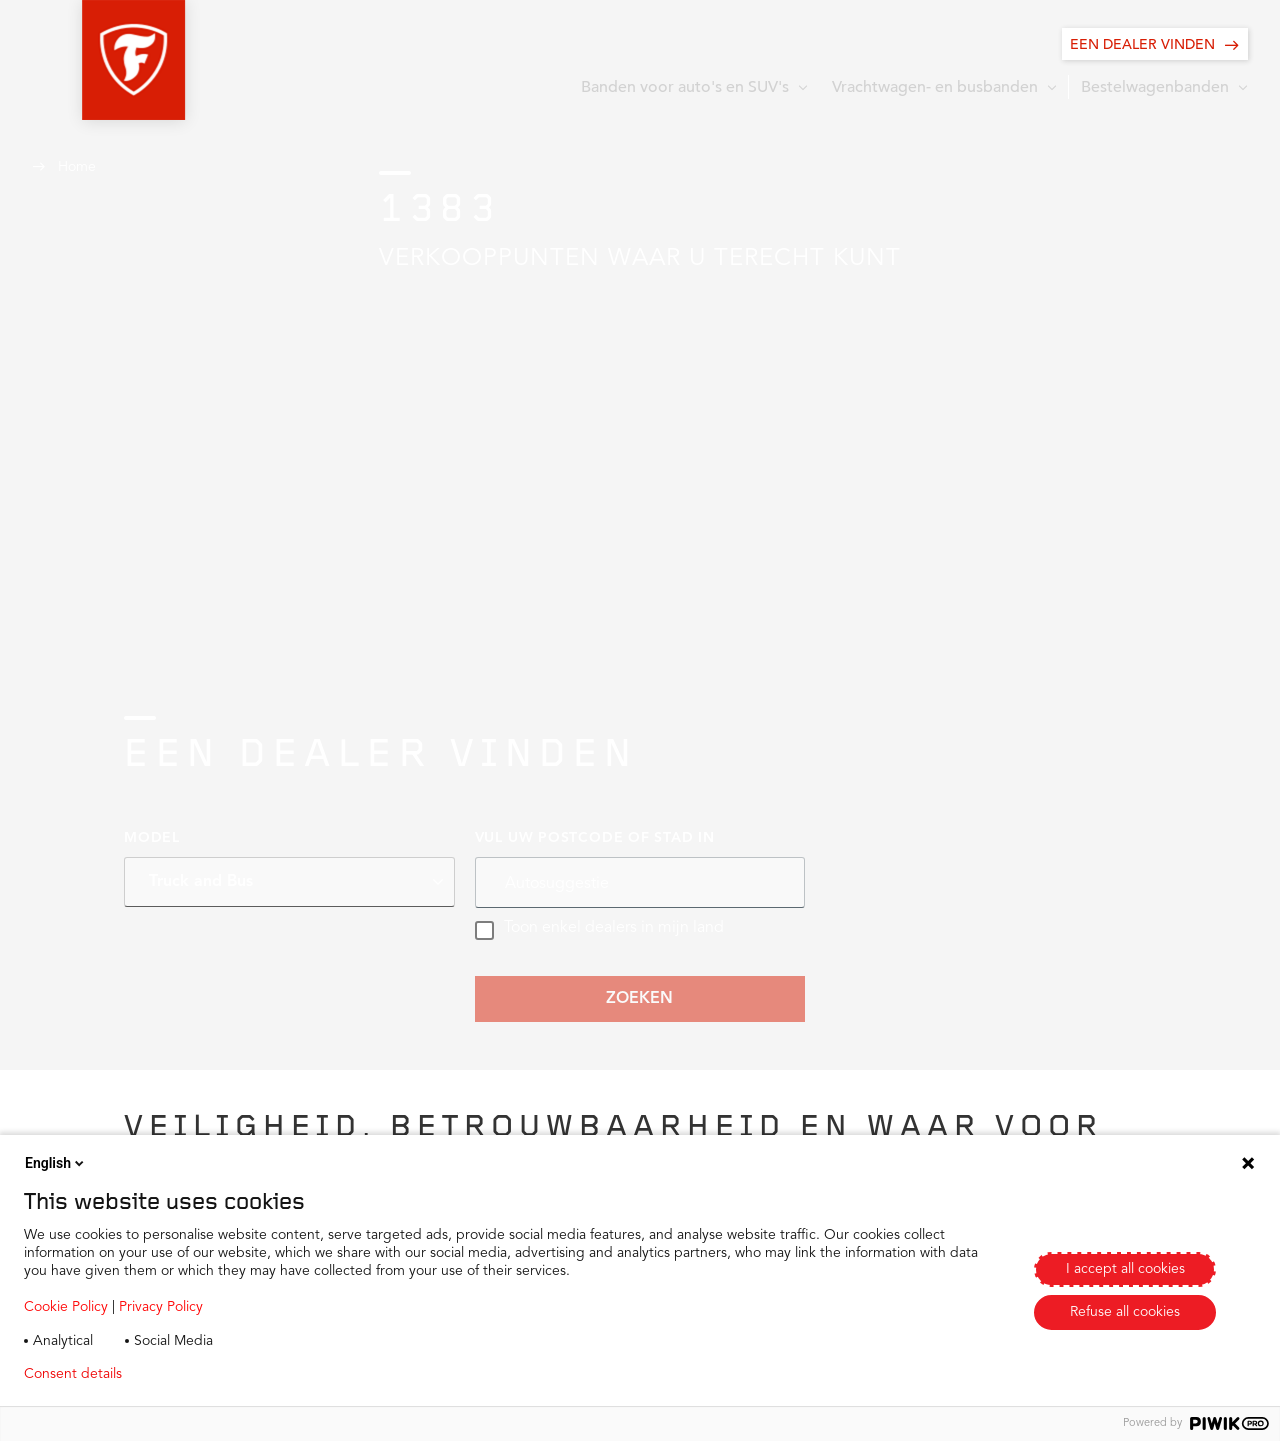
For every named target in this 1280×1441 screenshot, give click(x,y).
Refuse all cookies (1125, 1312)
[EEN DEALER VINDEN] (1155, 44)
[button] (83, 60)
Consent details (73, 1374)
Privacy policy (196, 1374)
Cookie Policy (66, 1307)
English (56, 1163)
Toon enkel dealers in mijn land (599, 930)
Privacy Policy (161, 1307)
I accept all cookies (1125, 1269)
